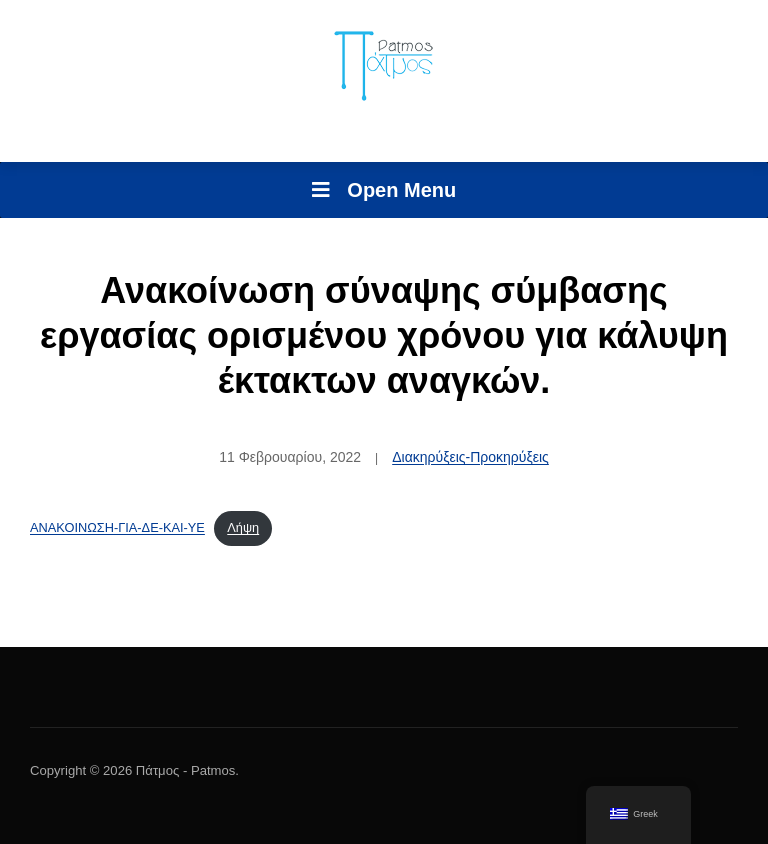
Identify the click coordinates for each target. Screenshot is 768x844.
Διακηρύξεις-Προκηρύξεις (470, 457)
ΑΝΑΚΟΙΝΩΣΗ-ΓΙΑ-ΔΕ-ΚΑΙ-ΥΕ (117, 527)
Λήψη (243, 527)
